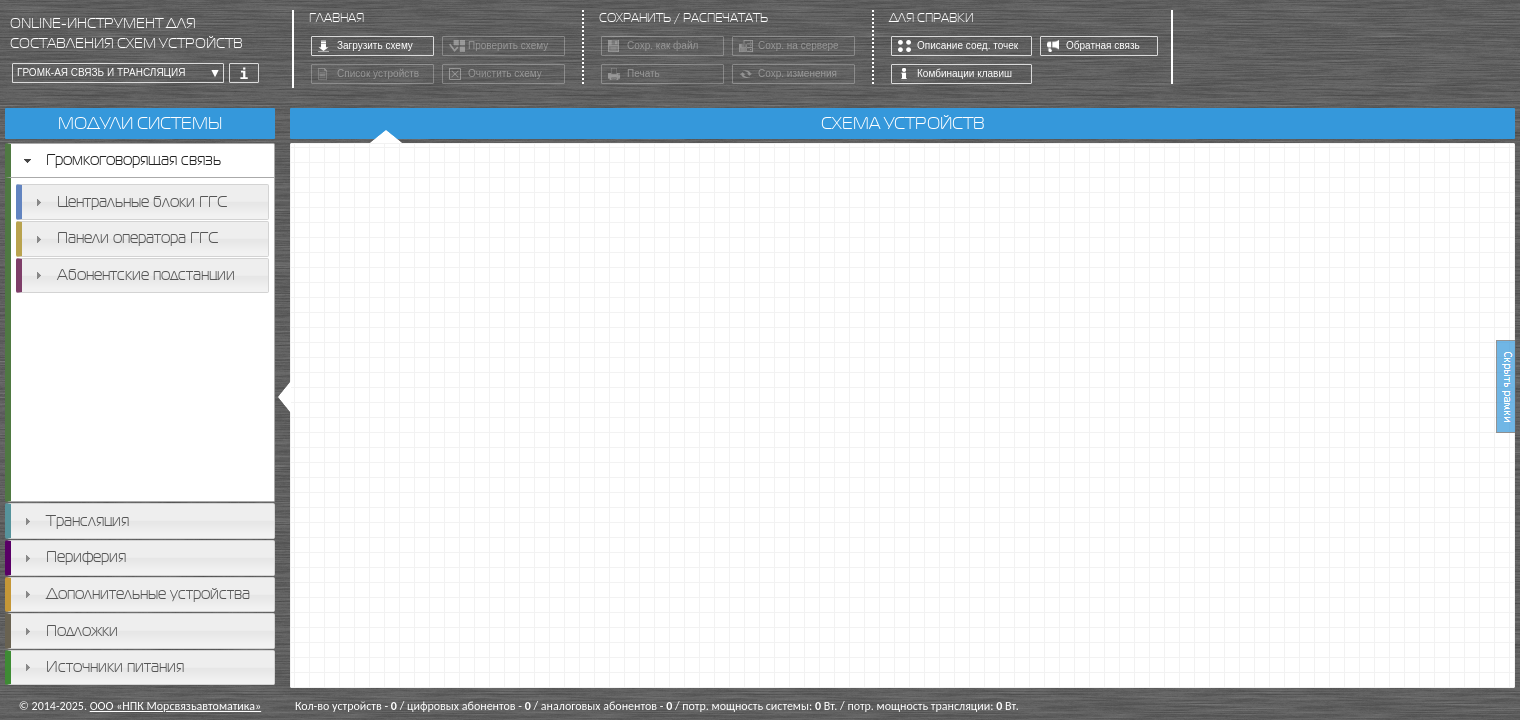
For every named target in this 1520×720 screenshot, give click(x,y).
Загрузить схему (365, 46)
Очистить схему (495, 74)
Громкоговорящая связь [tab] (120, 159)
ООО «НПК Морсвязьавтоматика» (175, 706)
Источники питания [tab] (101, 666)
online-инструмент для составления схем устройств (126, 33)
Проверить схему (498, 46)
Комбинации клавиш (955, 74)
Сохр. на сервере (789, 46)
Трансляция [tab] (74, 520)
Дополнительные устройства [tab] (134, 593)
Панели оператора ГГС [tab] (124, 237)
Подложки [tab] (68, 630)
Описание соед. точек (958, 46)
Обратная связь (1093, 46)
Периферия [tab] (72, 556)
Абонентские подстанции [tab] (132, 274)
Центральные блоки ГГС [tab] (128, 201)
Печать (634, 74)
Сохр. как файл (653, 46)
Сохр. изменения (788, 74)
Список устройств (368, 74)
